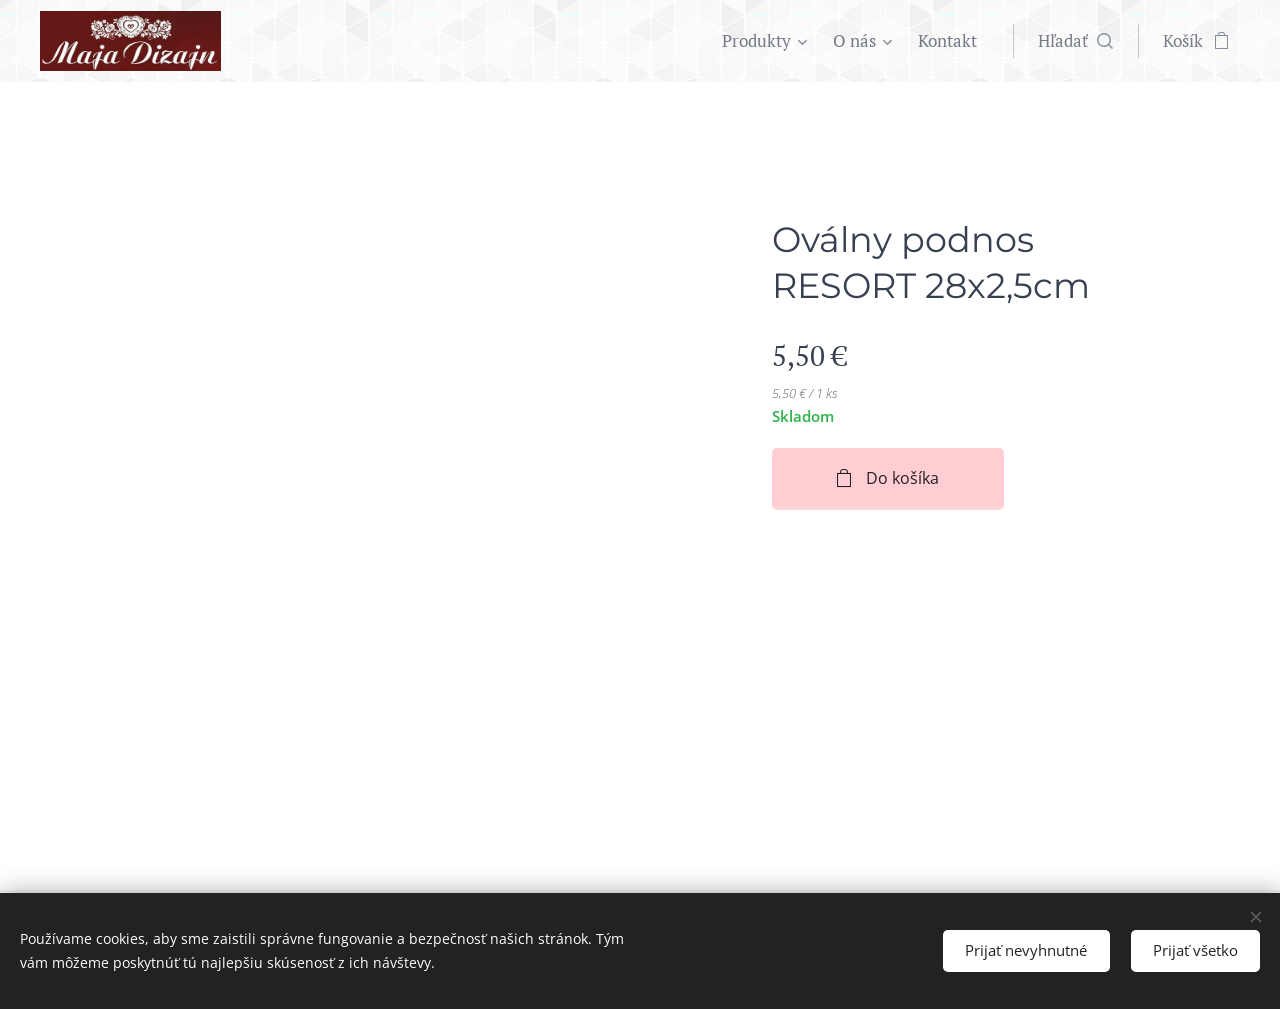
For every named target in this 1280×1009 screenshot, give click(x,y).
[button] (1075, 41)
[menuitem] (767, 41)
